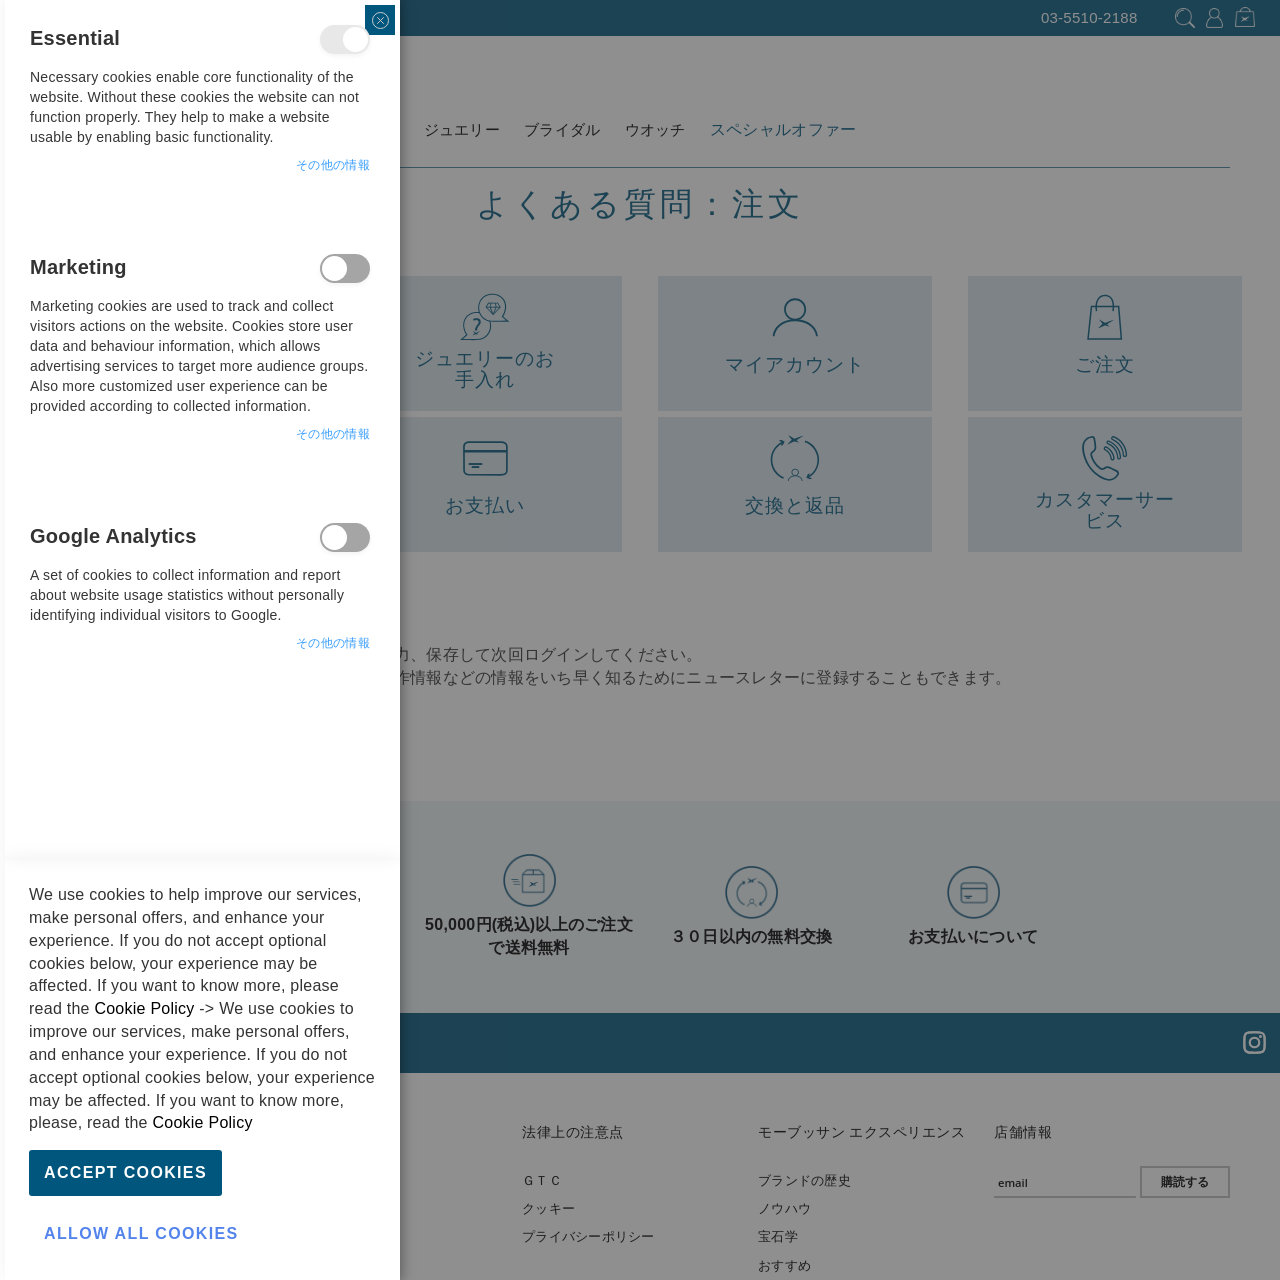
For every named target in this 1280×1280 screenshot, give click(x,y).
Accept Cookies (125, 1172)
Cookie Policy (144, 1008)
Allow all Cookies (141, 1233)
